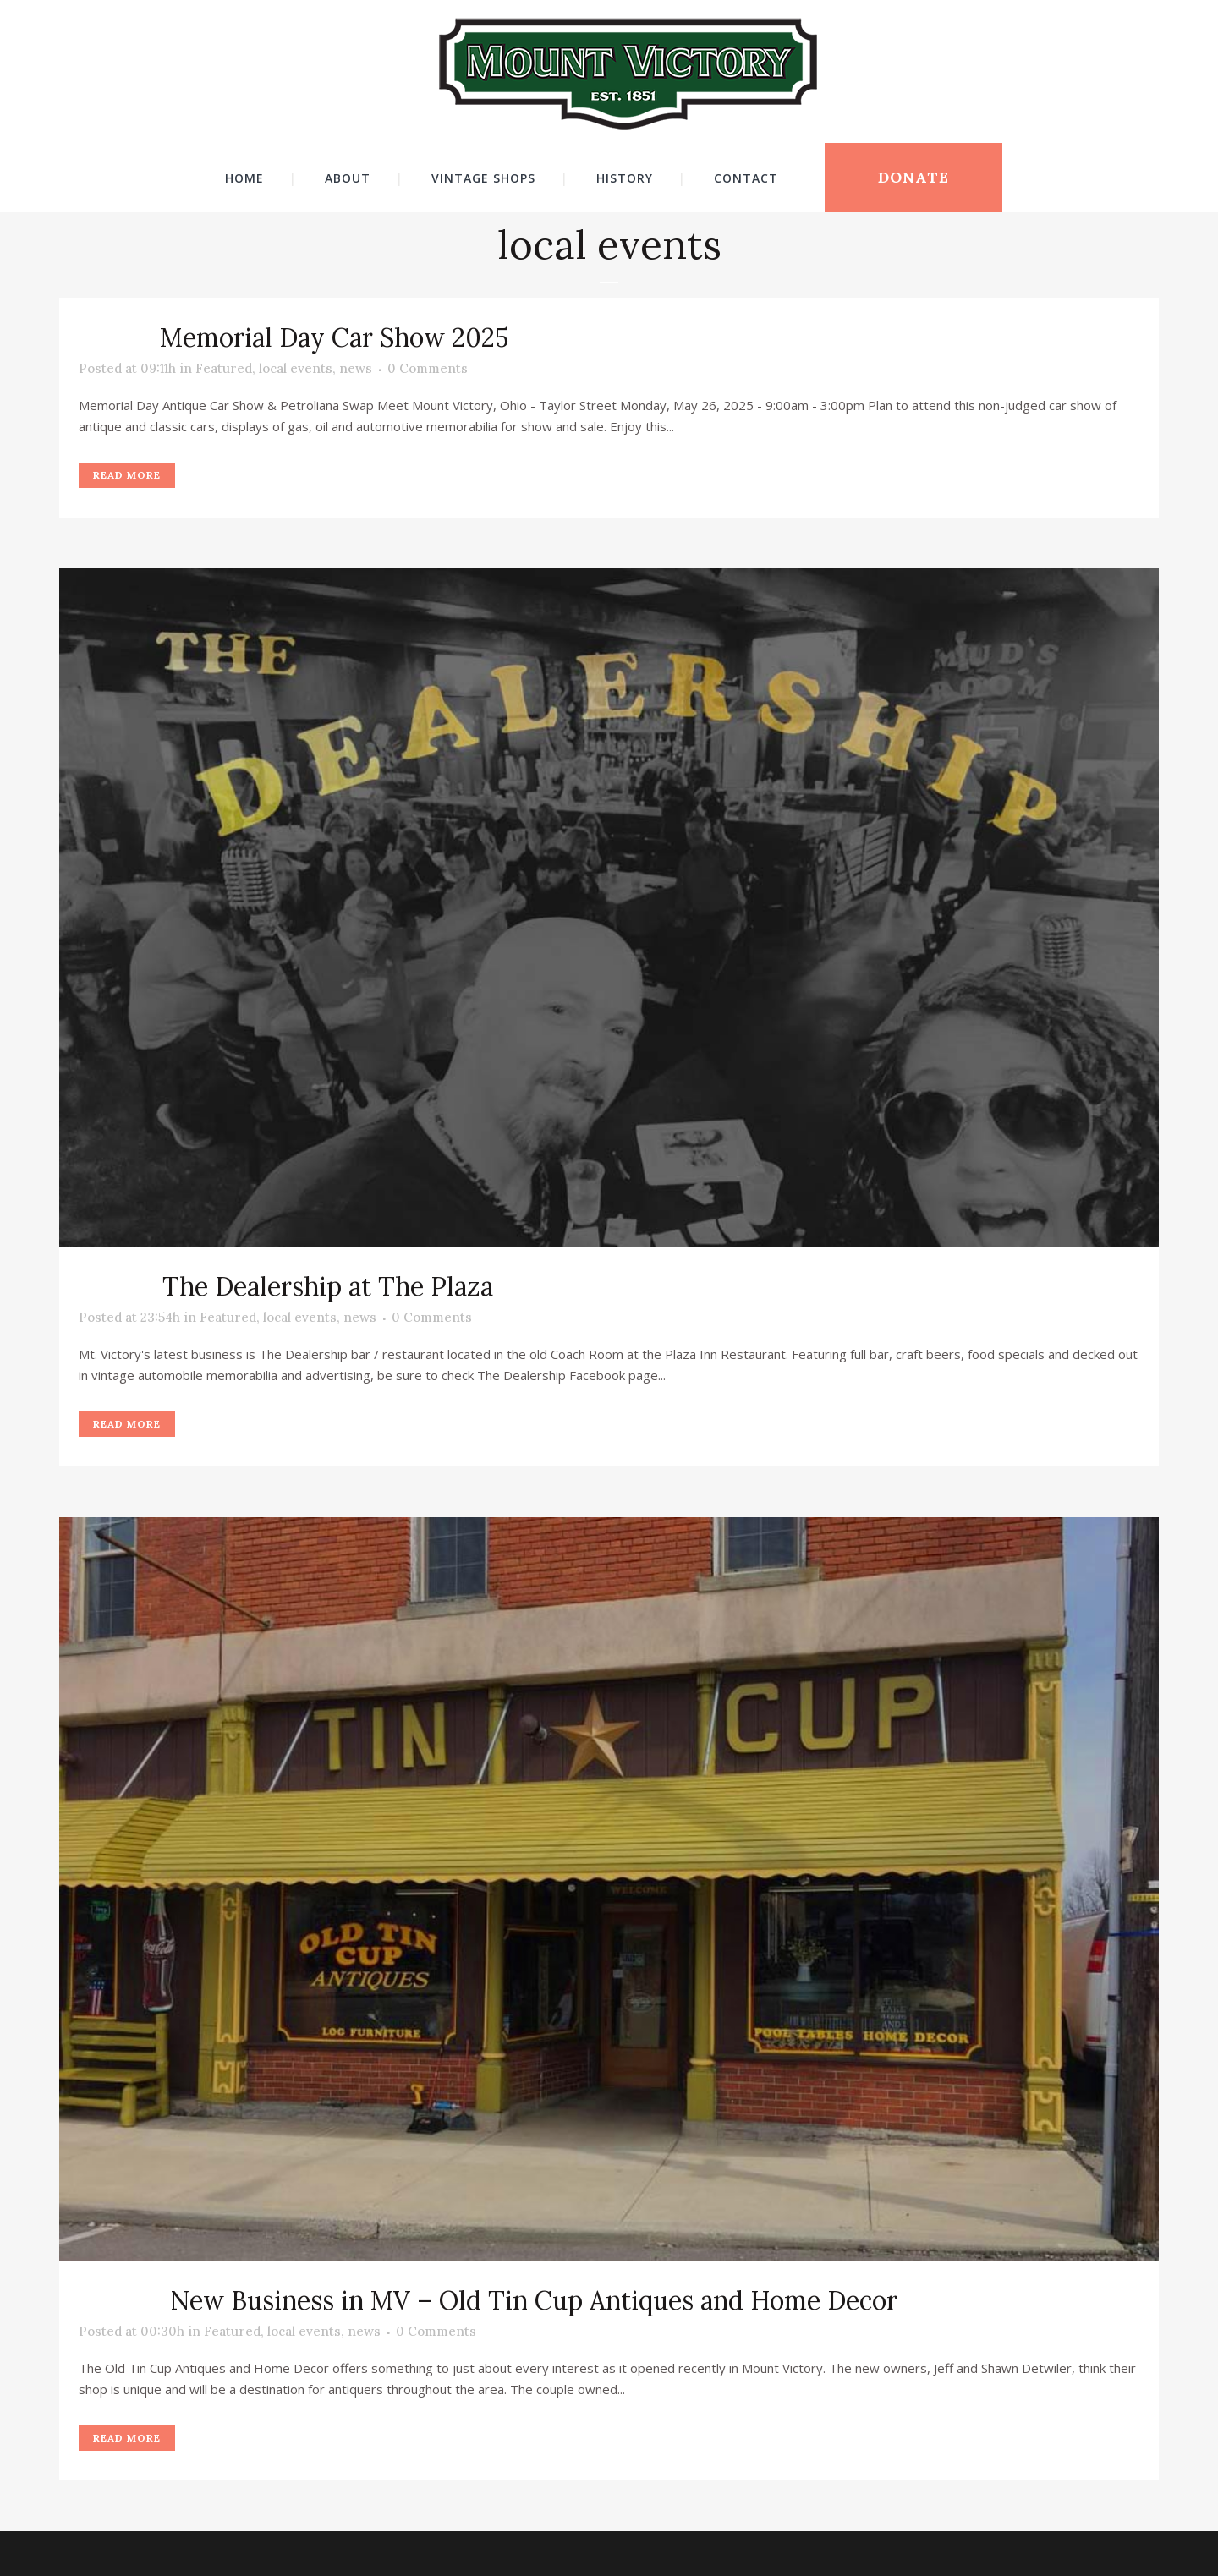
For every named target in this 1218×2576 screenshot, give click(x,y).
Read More (127, 475)
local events (295, 368)
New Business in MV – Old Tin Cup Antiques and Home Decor (533, 2300)
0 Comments (427, 368)
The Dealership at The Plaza (327, 1286)
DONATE (913, 177)
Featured (223, 368)
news (355, 368)
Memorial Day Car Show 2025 (334, 337)
